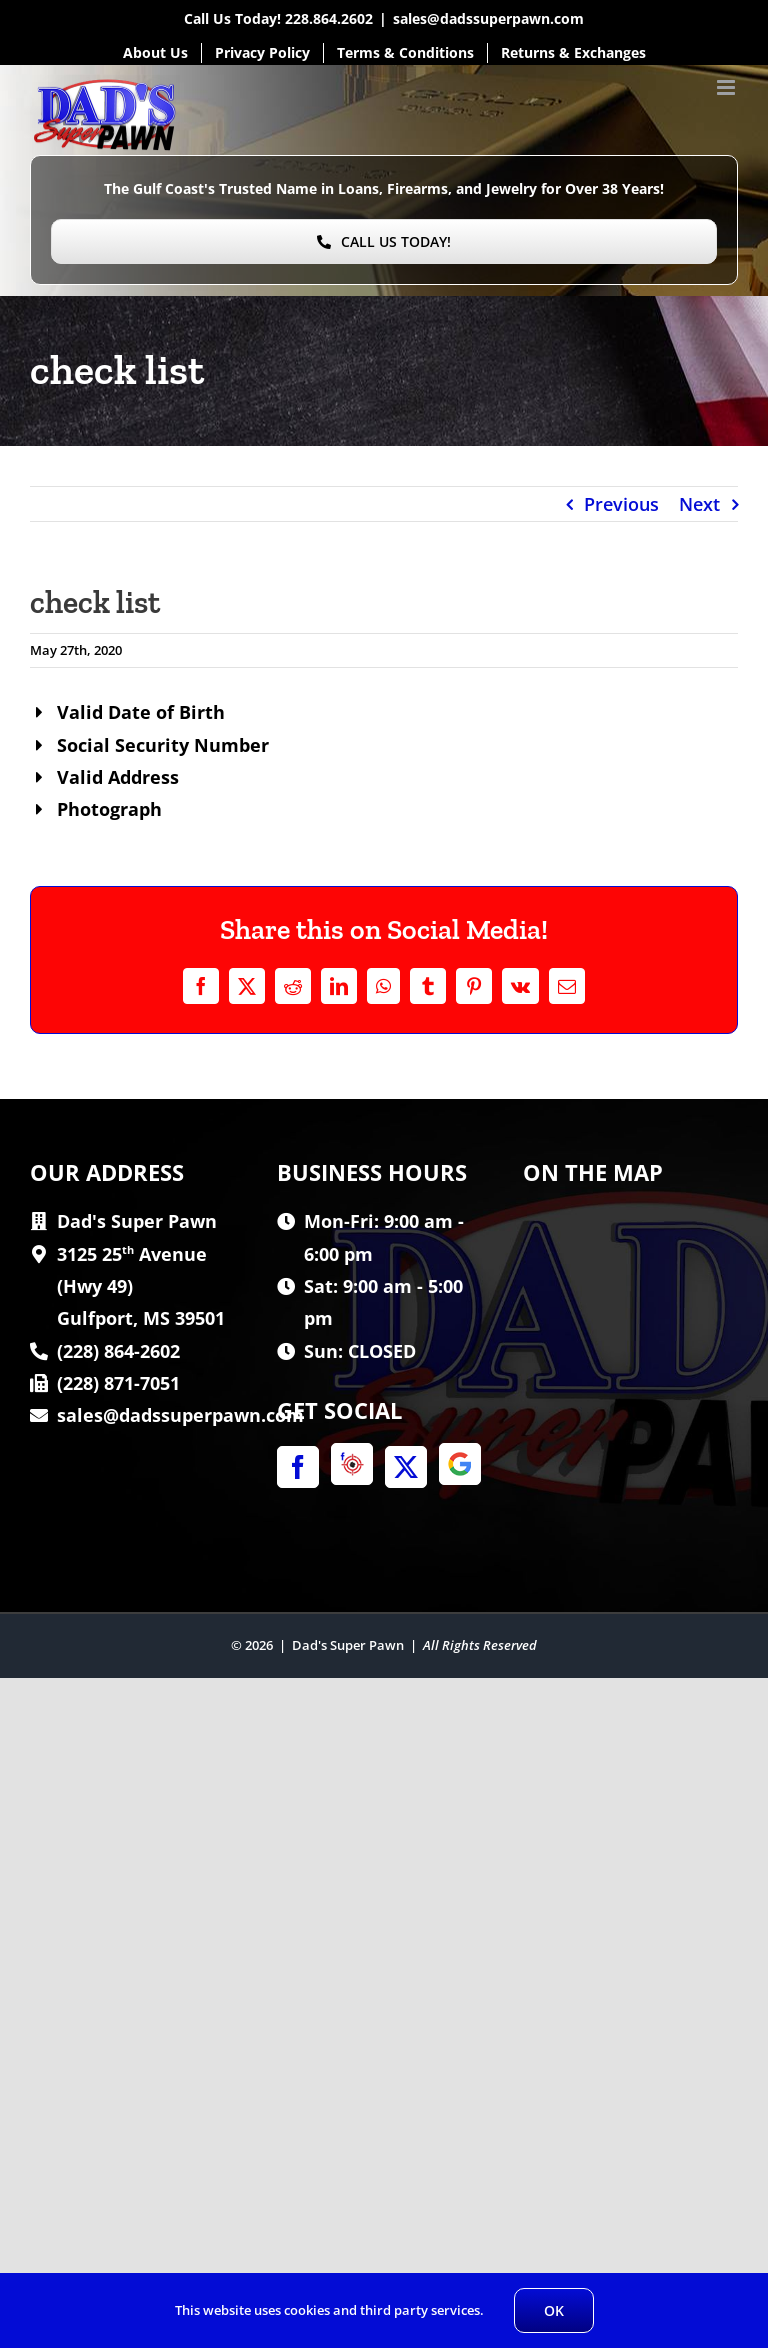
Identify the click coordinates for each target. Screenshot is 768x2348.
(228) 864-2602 (118, 1351)
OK (554, 2310)
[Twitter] (406, 1467)
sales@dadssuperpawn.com (488, 18)
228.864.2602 (329, 18)
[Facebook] (298, 1467)
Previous (621, 504)
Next (699, 504)
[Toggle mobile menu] (727, 87)
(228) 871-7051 (118, 1383)
